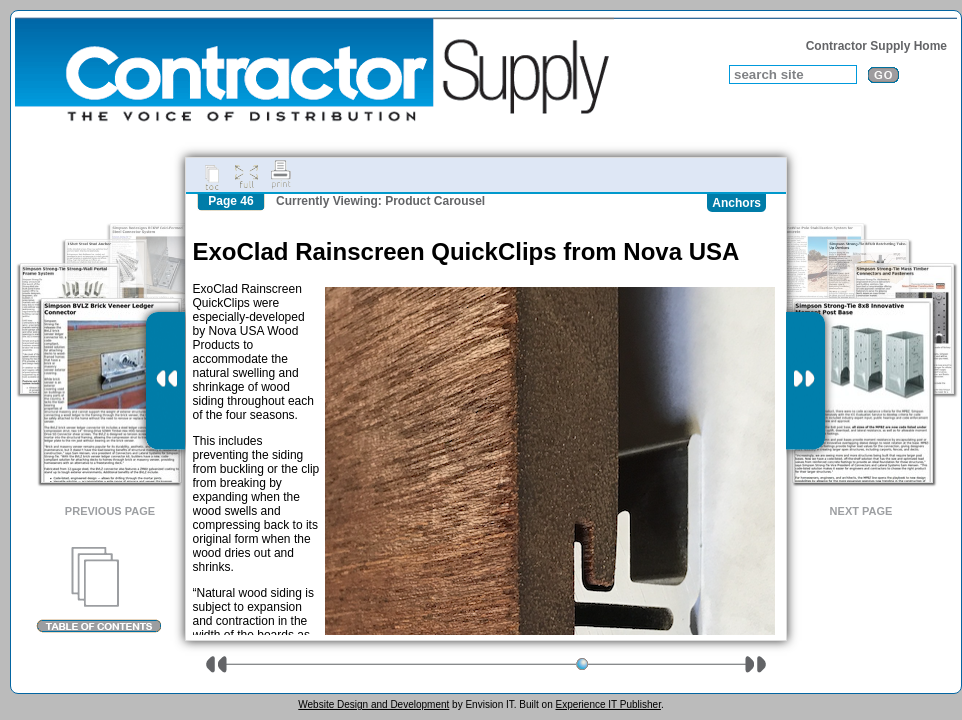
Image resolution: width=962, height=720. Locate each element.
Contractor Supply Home (876, 46)
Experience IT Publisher (607, 704)
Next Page (861, 511)
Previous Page (110, 511)
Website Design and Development (373, 704)
